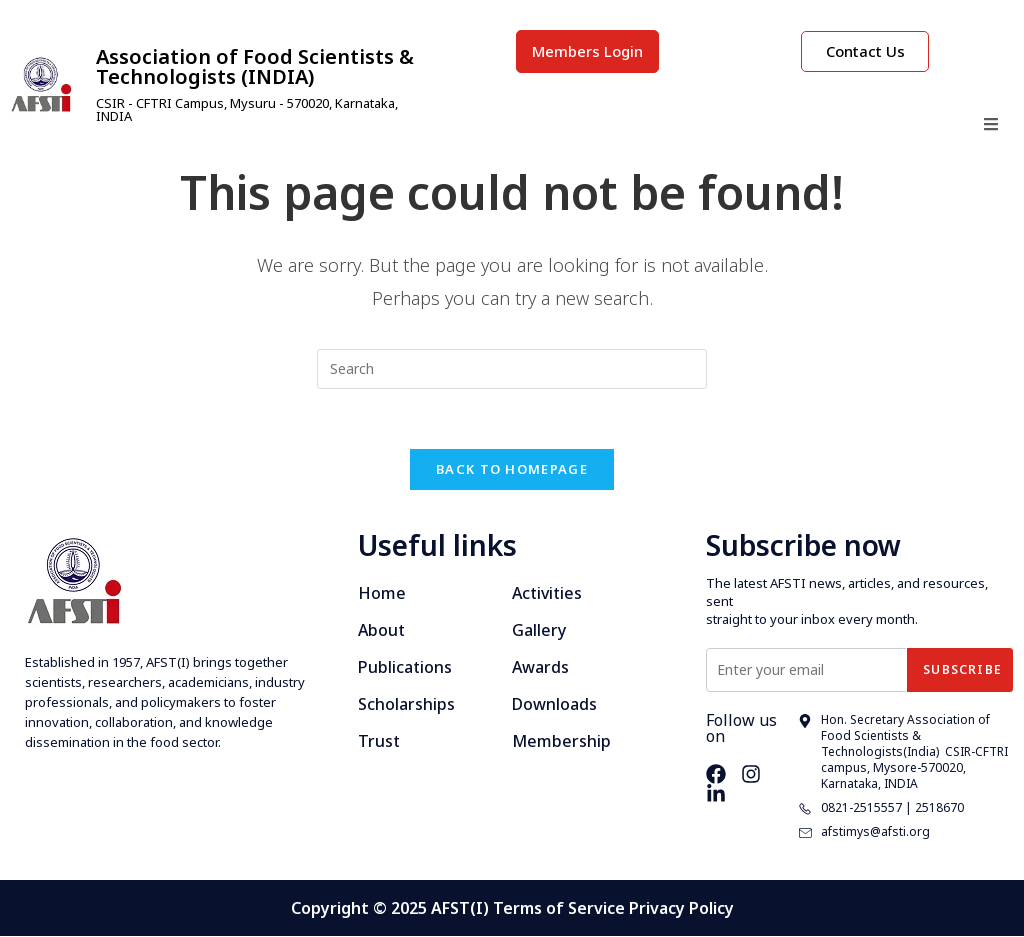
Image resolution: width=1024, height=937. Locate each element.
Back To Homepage (512, 470)
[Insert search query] (512, 369)
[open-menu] (991, 126)
